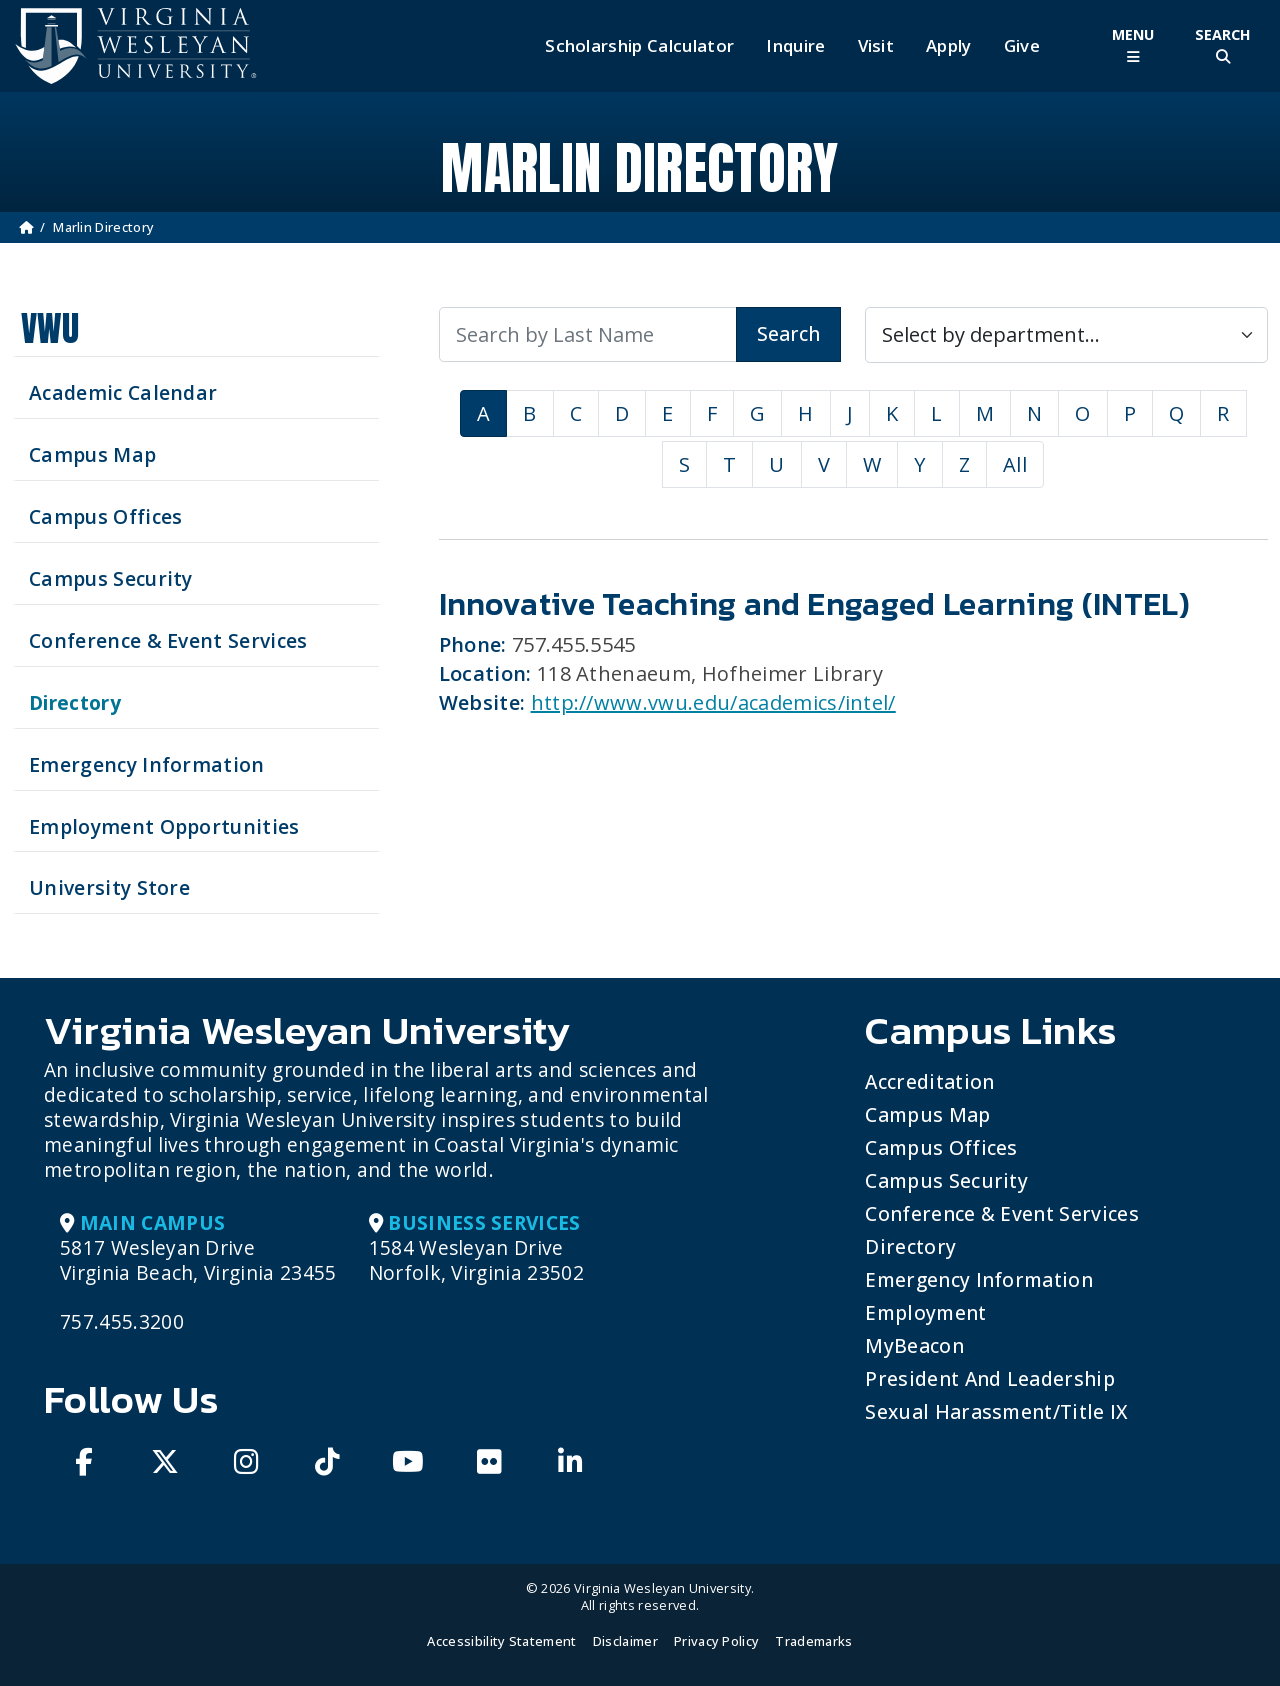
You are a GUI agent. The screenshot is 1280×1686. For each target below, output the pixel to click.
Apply (949, 46)
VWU (50, 328)
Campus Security (946, 1180)
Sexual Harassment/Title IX (996, 1411)
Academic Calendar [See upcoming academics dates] (123, 392)
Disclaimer (625, 1641)
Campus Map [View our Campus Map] (92, 454)
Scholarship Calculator (639, 46)
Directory (910, 1246)
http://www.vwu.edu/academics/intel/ (713, 702)
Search (788, 333)
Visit (876, 46)
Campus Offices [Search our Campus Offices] (105, 516)
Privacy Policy (716, 1641)
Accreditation (929, 1081)
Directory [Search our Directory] (75, 702)
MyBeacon (914, 1345)
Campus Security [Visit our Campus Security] (111, 578)
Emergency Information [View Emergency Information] (147, 764)
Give (1022, 46)
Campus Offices (941, 1147)
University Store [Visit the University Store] (109, 887)
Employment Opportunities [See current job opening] (164, 826)
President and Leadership (990, 1378)
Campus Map (927, 1114)
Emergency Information (979, 1279)
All (1015, 464)
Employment (925, 1312)
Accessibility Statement (501, 1641)
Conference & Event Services (1002, 1213)
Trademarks (813, 1641)
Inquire (795, 46)
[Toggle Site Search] (1223, 45)
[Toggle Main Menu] (1133, 45)
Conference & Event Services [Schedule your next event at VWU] (168, 640)
